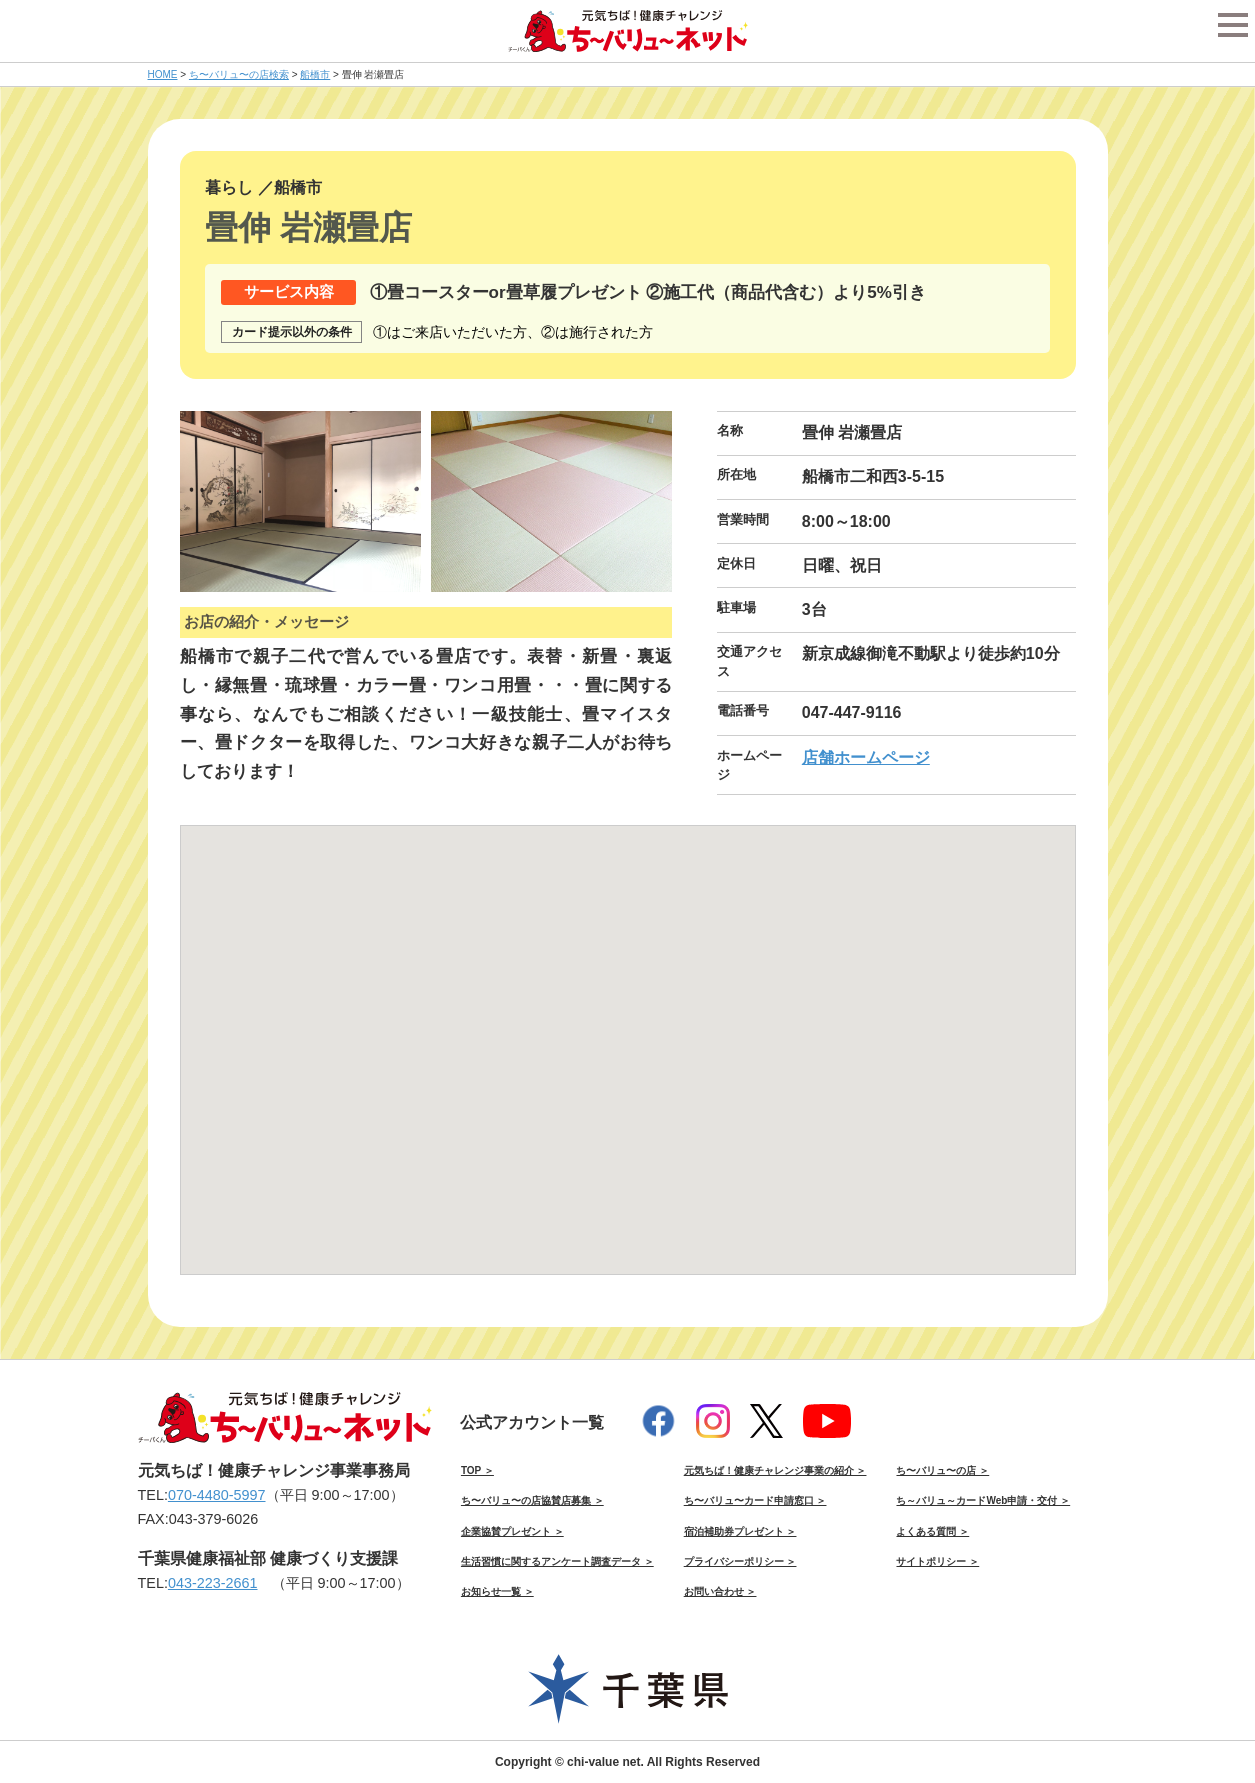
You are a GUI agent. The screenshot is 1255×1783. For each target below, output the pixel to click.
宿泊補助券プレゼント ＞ (740, 1531)
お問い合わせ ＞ (720, 1591)
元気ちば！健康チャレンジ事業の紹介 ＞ (775, 1470)
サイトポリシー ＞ (937, 1561)
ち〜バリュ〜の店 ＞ (942, 1470)
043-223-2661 (213, 1583)
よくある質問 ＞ (932, 1531)
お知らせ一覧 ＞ (497, 1591)
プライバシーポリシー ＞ (740, 1561)
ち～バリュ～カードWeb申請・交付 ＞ (983, 1500)
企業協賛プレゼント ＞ (512, 1531)
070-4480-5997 (217, 1495)
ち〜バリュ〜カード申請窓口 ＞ (755, 1500)
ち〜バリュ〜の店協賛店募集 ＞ (532, 1500)
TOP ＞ (477, 1470)
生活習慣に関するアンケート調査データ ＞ (557, 1561)
